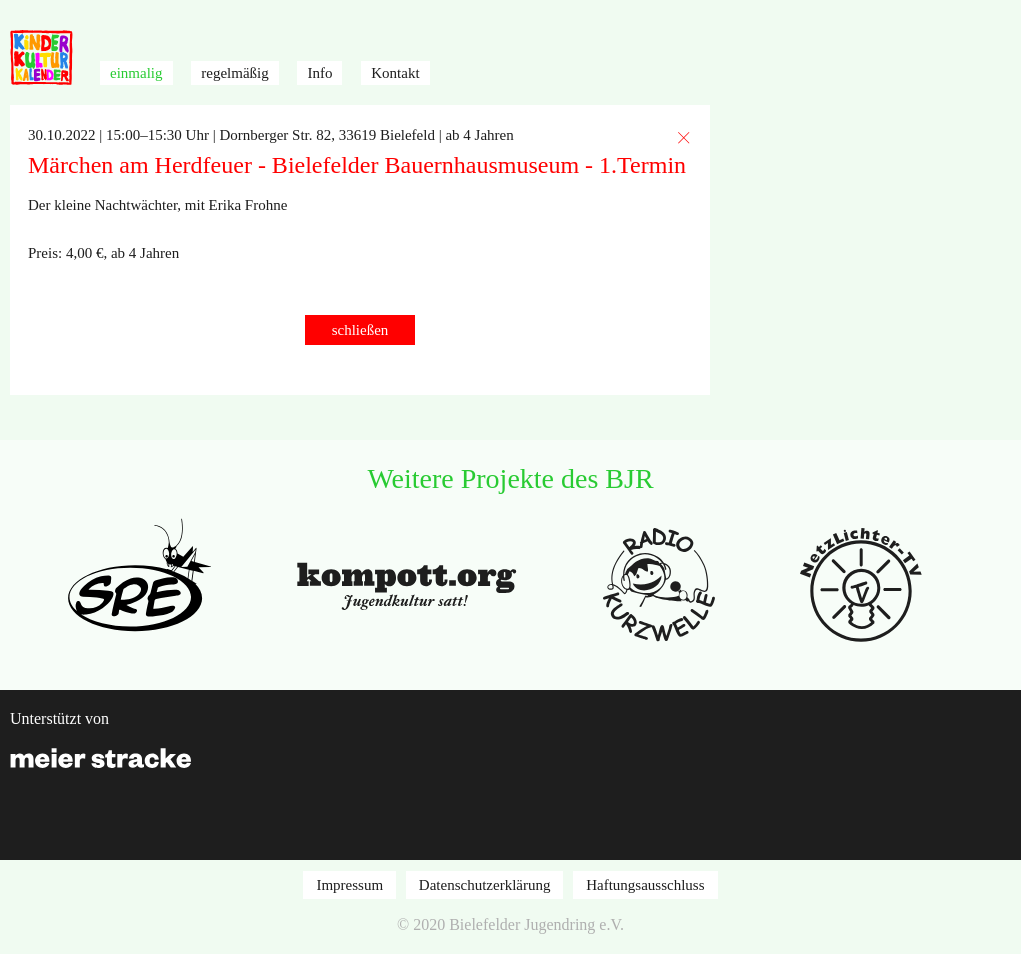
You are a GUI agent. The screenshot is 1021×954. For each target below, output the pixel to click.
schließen (360, 330)
